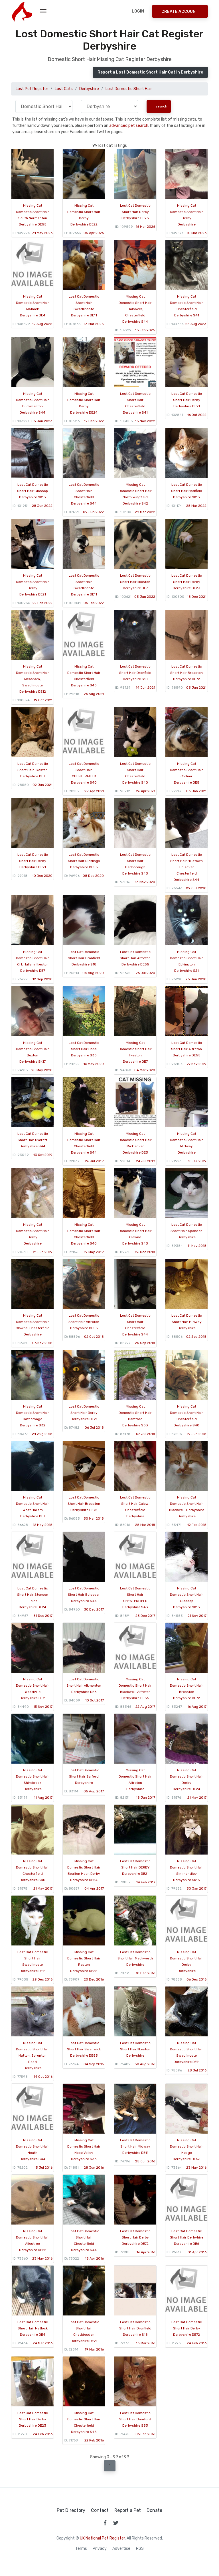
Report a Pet (127, 2510)
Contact (100, 2510)
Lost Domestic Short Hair (129, 88)
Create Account (179, 11)
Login (138, 11)
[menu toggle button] (43, 11)
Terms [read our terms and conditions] (81, 2548)
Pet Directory (71, 2510)
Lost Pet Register (32, 88)
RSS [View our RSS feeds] (140, 2548)
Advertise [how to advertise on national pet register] (121, 2548)
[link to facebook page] (105, 2522)
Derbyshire (89, 88)
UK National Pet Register (102, 2538)
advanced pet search (128, 125)
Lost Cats (64, 88)
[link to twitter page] (115, 2522)
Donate (154, 2510)
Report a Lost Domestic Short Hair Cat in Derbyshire (150, 72)
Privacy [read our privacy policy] (100, 2548)
